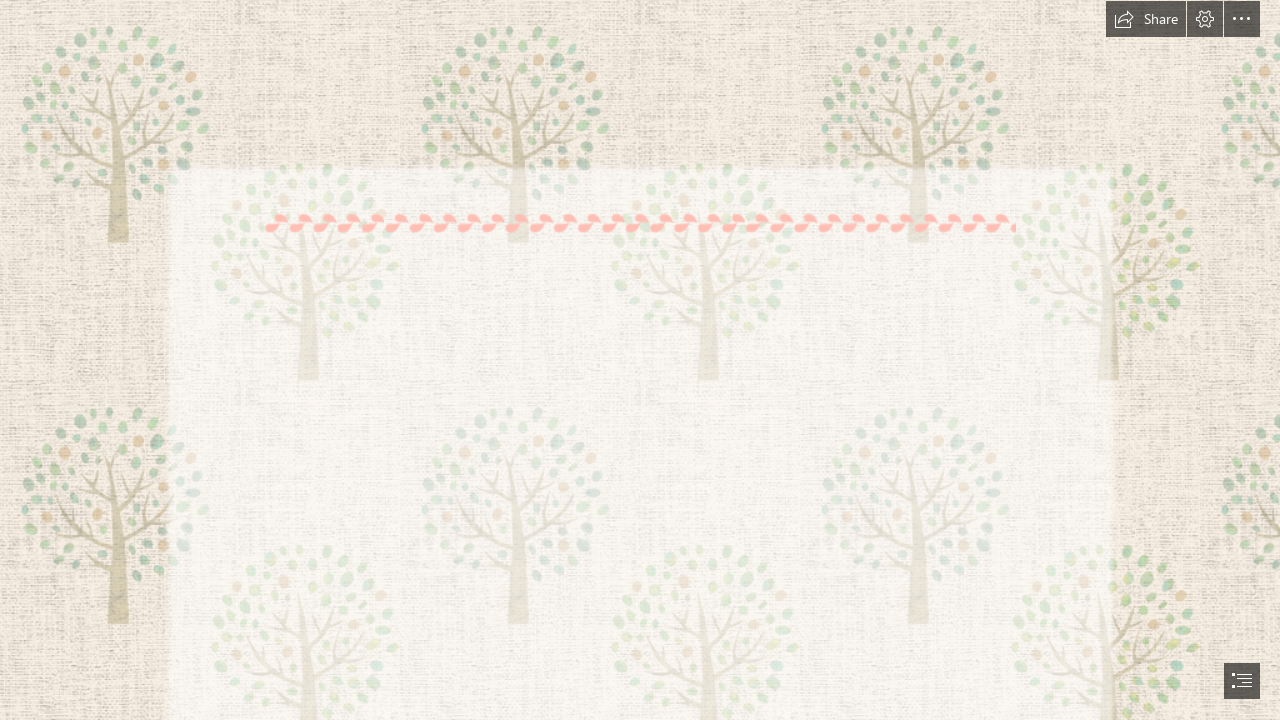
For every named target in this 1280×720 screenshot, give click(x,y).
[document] (640, 360)
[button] (1146, 19)
